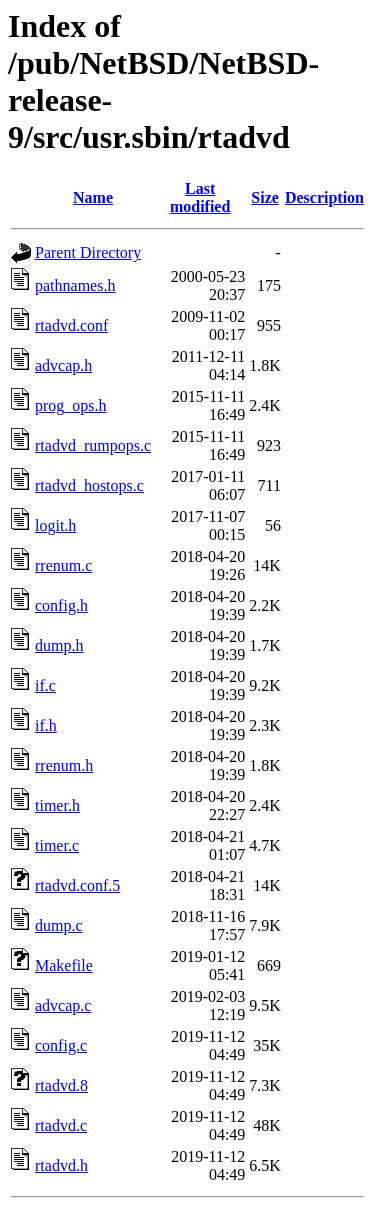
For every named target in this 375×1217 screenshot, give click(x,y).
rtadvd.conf (71, 325)
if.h (46, 725)
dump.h (59, 645)
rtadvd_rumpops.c (93, 445)
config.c (61, 1045)
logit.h (55, 525)
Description (324, 197)
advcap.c (63, 1005)
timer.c (57, 845)
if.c (45, 685)
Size (265, 197)
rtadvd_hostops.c (89, 485)
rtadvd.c (61, 1125)
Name (93, 197)
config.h (61, 605)
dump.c (59, 925)
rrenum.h (64, 765)
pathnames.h (75, 285)
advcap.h (63, 365)
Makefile (64, 965)
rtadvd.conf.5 (77, 885)
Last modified (200, 197)
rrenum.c (63, 565)
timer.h (57, 805)
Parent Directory (88, 252)
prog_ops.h (71, 405)
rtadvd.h (61, 1165)
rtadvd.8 (61, 1085)
